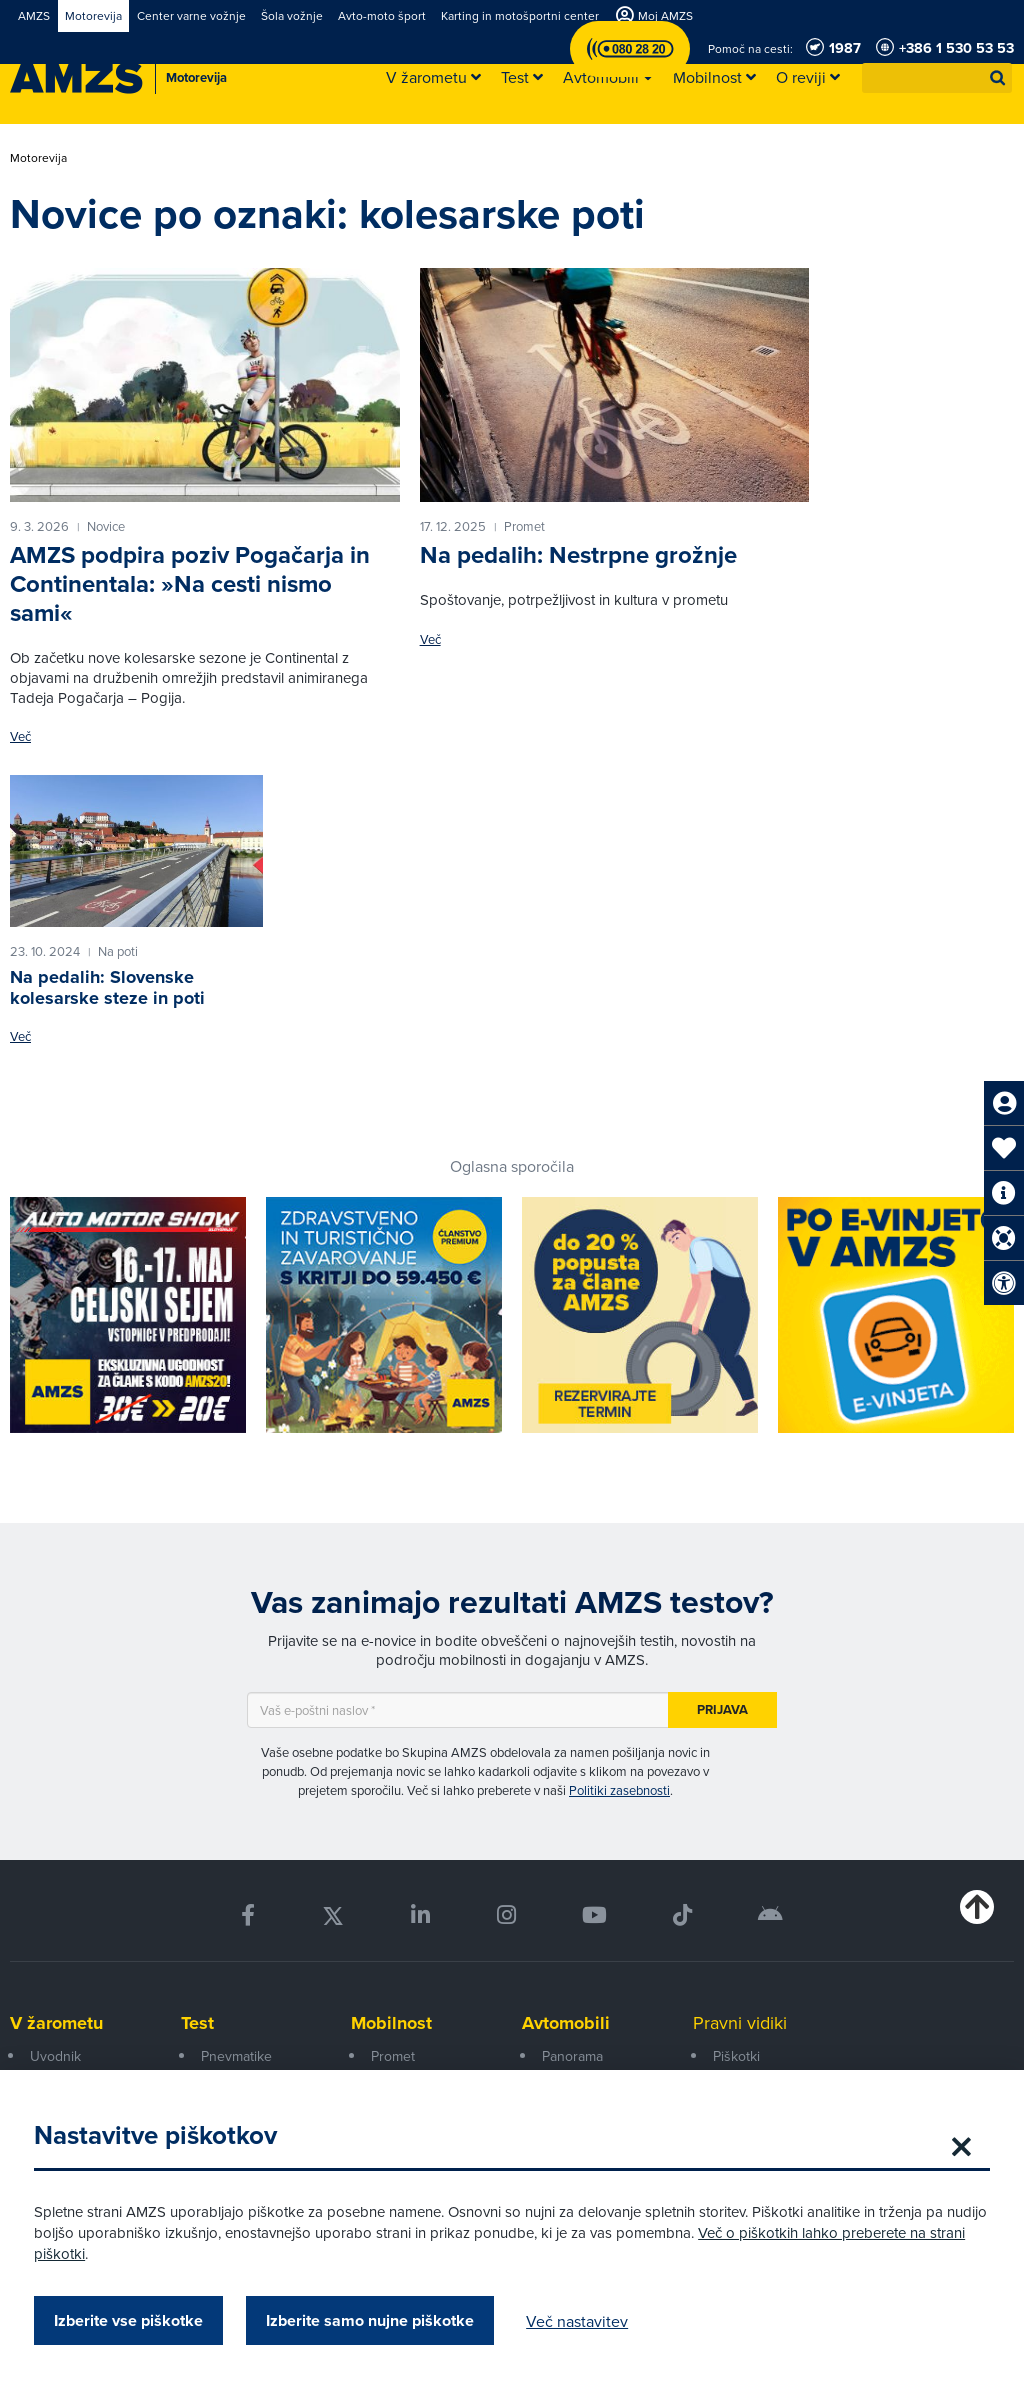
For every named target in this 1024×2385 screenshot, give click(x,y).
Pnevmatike (236, 2056)
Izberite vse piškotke (134, 2320)
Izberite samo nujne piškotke (376, 2320)
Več (20, 736)
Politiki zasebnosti (619, 1790)
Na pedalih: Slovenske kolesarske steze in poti (107, 988)
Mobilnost (391, 2023)
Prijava (722, 1709)
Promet (393, 2056)
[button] (998, 78)
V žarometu (56, 2023)
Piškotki (736, 2056)
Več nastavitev (583, 2321)
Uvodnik (55, 2056)
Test (197, 2023)
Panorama (572, 2056)
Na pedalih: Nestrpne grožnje (578, 554)
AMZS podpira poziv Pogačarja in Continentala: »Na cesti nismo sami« (190, 583)
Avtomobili (566, 2023)
